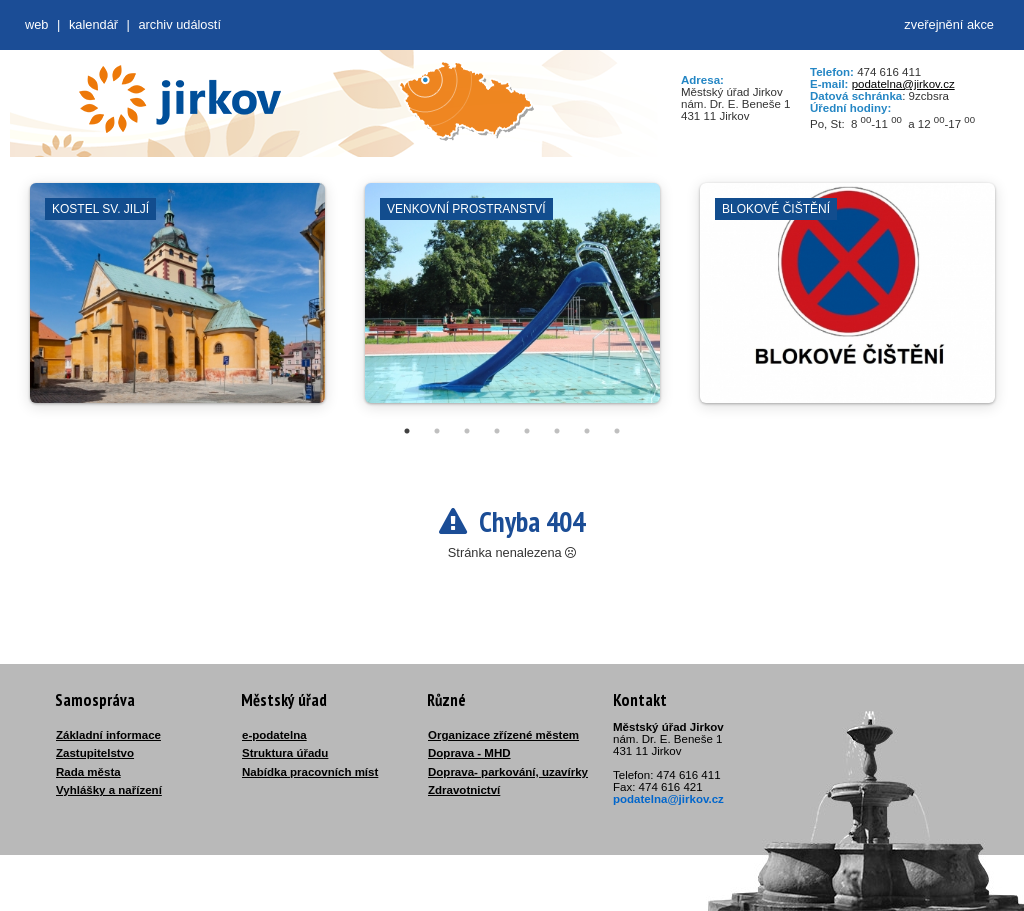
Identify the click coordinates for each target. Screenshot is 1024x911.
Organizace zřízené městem (503, 735)
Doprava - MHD (469, 753)
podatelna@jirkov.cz (903, 84)
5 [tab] (527, 431)
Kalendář (93, 24)
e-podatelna (274, 735)
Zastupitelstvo (95, 753)
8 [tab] (617, 431)
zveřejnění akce (949, 24)
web (36, 24)
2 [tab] (437, 431)
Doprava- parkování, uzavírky (508, 772)
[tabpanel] (177, 303)
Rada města (88, 772)
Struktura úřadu (285, 753)
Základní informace (108, 735)
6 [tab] (557, 431)
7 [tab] (587, 431)
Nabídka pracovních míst (310, 772)
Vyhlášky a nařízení (109, 790)
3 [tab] (467, 431)
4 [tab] (497, 431)
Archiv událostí (179, 24)
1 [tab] (407, 431)
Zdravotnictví (464, 790)
